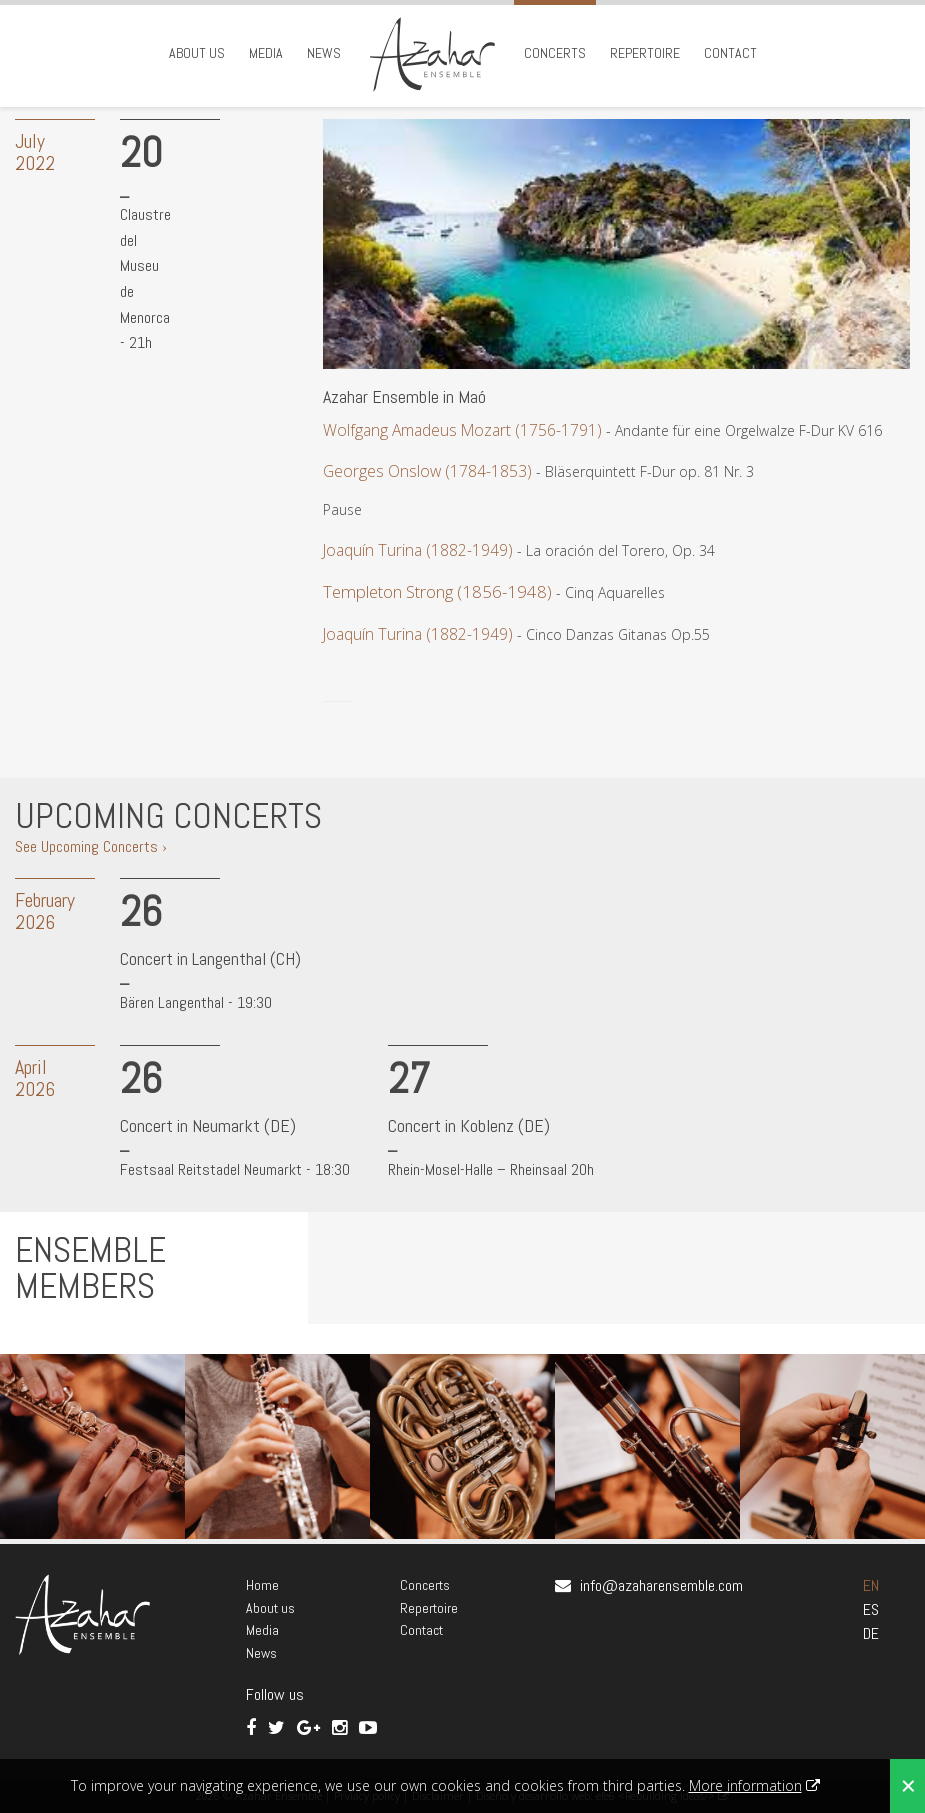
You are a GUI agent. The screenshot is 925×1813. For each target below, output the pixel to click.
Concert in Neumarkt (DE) (208, 1125)
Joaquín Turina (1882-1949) (418, 550)
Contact (730, 53)
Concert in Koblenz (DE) (469, 1125)
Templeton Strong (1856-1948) (437, 591)
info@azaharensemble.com (661, 1585)
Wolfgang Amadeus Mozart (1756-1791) (462, 430)
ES (871, 1609)
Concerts (555, 53)
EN (871, 1585)
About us (197, 53)
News (324, 53)
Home (262, 1585)
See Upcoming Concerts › (91, 846)
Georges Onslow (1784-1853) (427, 471)
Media (266, 53)
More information (745, 1785)
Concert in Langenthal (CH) (210, 958)
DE (871, 1633)
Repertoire (645, 53)
